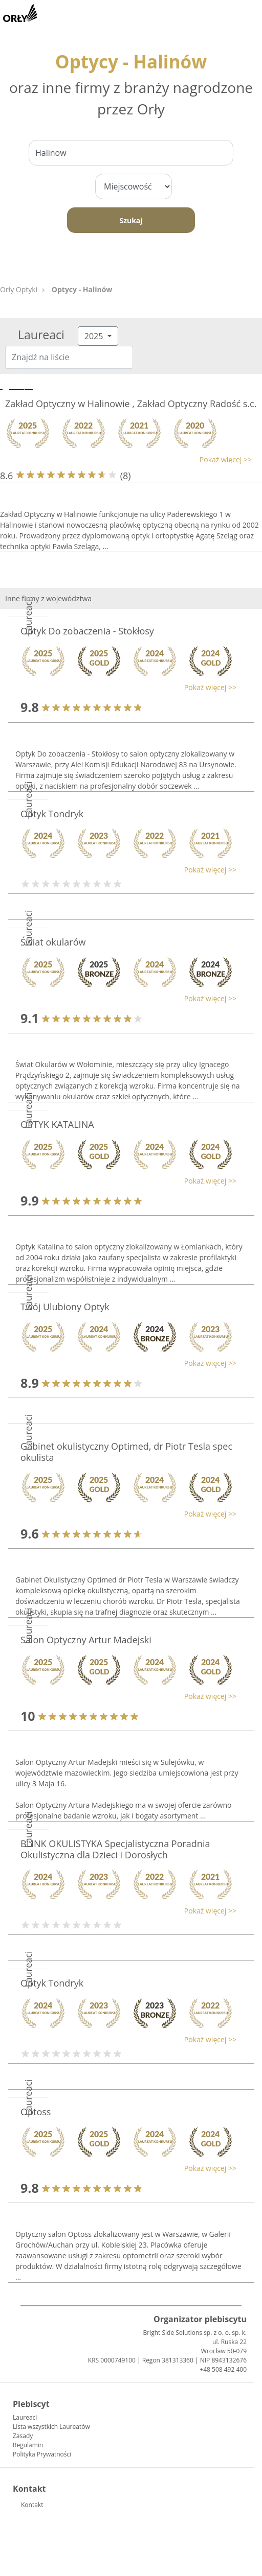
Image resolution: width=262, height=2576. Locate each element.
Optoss (35, 2112)
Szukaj (130, 220)
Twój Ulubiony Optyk (65, 1307)
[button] (126, 459)
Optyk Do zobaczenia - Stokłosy (87, 631)
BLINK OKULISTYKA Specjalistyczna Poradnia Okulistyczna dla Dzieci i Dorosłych (115, 1849)
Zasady (23, 2435)
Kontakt (32, 2504)
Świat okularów (52, 942)
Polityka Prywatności (42, 2454)
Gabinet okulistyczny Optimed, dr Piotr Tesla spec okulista (126, 1451)
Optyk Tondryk (51, 814)
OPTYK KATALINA (57, 1124)
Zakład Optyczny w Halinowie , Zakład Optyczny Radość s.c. (130, 403)
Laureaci (25, 2417)
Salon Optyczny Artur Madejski (85, 1640)
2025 (94, 336)
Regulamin (28, 2445)
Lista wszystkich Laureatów (51, 2426)
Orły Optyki (18, 289)
